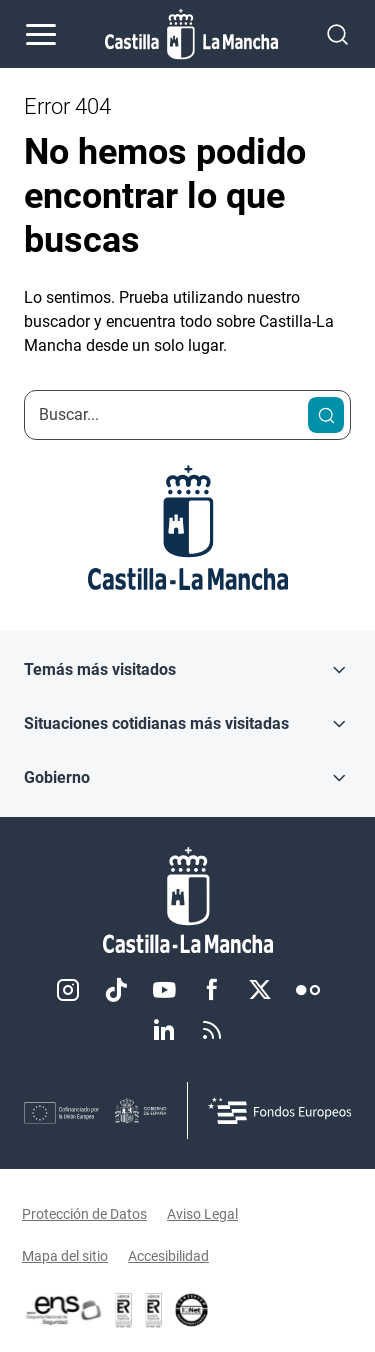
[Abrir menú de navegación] (41, 34)
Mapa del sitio (65, 1256)
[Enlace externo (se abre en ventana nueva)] (154, 1310)
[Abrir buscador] (337, 33)
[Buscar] (326, 415)
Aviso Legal (202, 1214)
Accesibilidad (168, 1256)
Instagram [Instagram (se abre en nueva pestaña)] (68, 990)
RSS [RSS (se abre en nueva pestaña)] (212, 1030)
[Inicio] (187, 900)
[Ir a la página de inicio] (191, 34)
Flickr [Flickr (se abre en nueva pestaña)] (308, 990)
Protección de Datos (84, 1214)
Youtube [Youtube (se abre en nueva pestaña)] (164, 990)
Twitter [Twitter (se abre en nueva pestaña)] (260, 990)
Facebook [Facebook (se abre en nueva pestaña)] (212, 990)
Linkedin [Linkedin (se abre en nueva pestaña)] (164, 1030)
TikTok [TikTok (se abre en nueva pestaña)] (116, 990)
